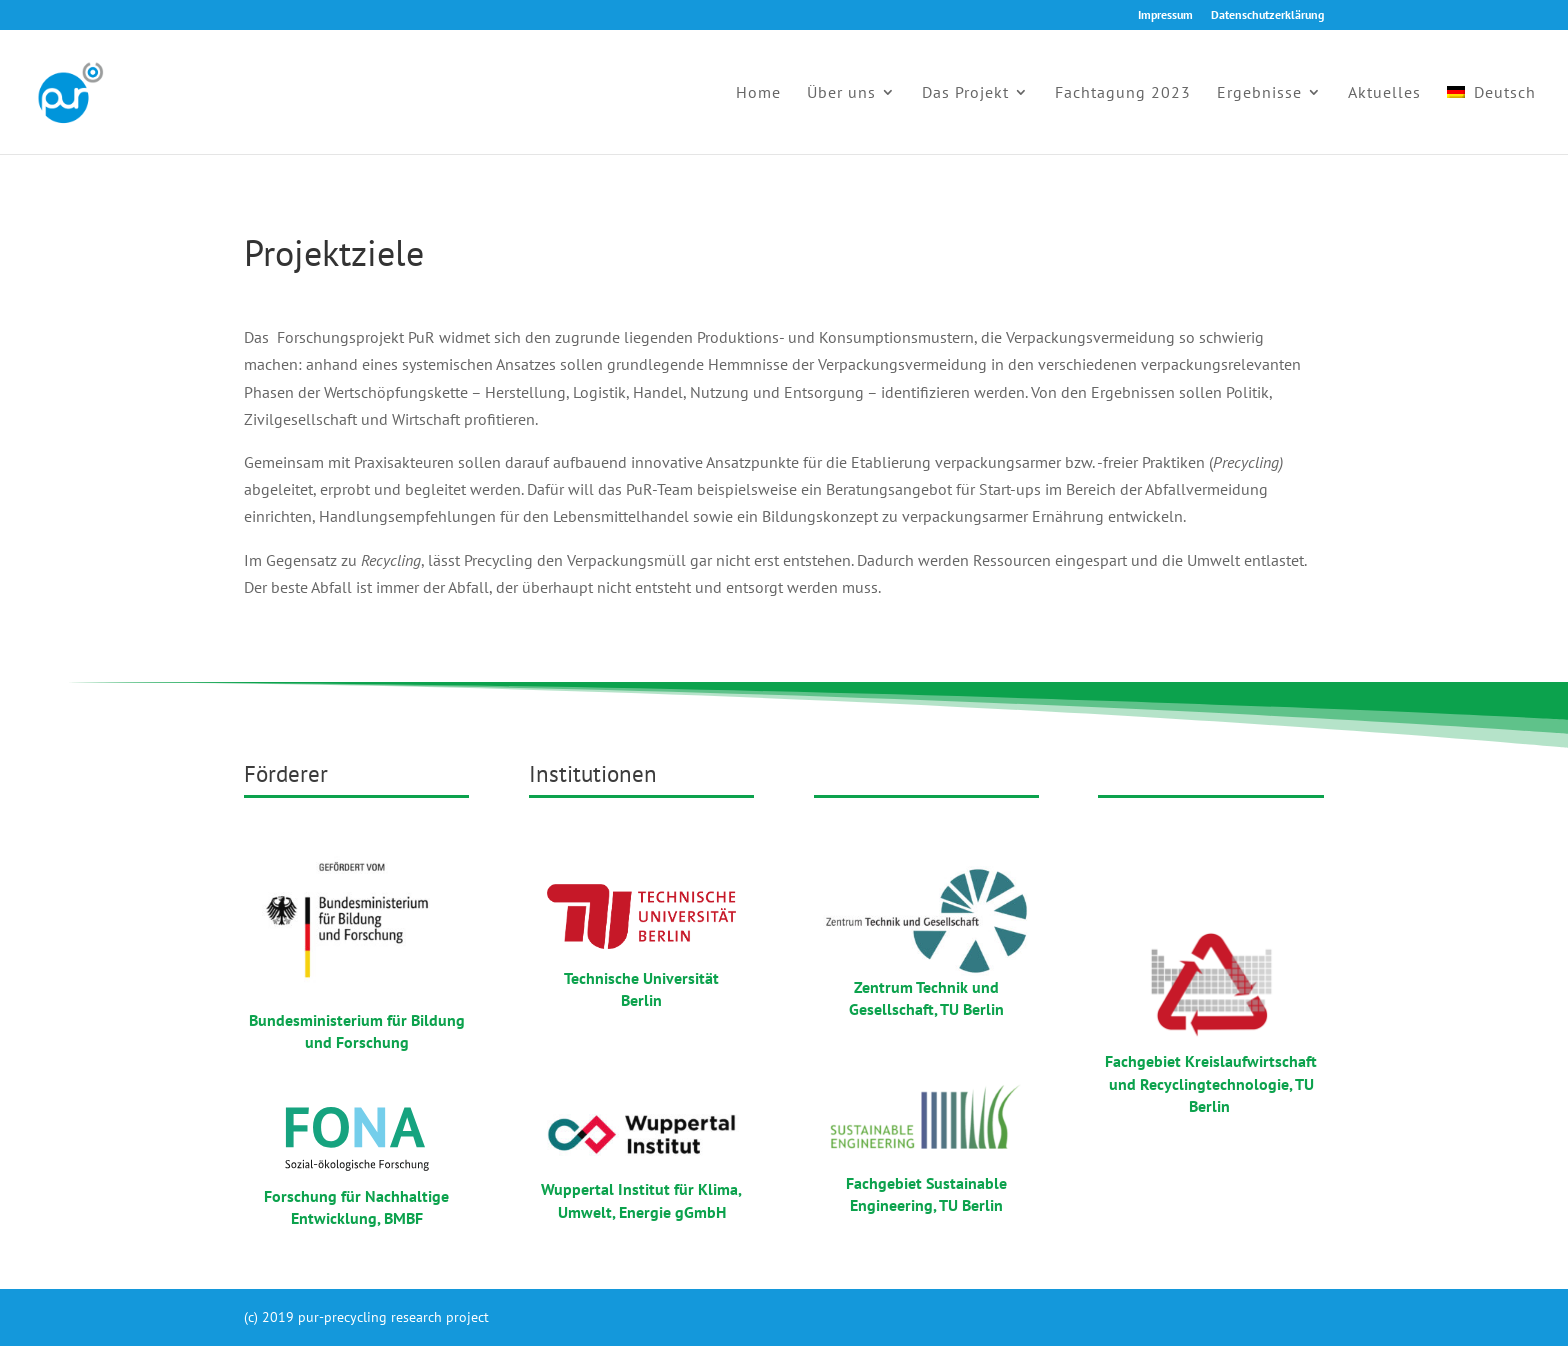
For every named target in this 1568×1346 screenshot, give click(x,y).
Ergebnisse (1259, 93)
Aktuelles (1384, 93)
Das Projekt (965, 93)
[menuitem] (1491, 119)
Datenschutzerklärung (1267, 15)
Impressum (1165, 15)
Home (758, 93)
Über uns (841, 93)
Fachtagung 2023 (1123, 93)
